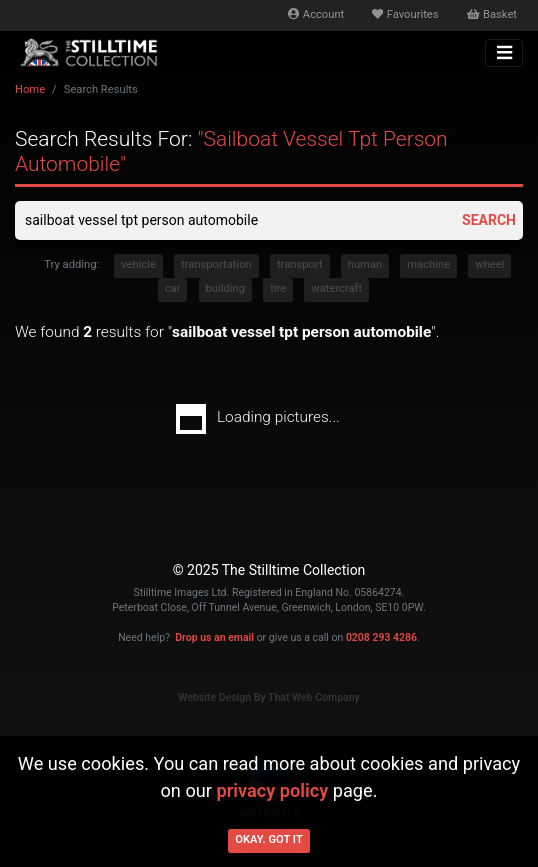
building (225, 288)
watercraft (336, 288)
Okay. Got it (269, 839)
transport (300, 264)
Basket (492, 14)
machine (428, 264)
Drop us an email (214, 637)
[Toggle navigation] (504, 53)
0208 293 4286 (381, 637)
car (173, 288)
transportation (216, 264)
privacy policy (272, 790)
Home (30, 89)
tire (278, 288)
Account (316, 14)
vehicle (138, 264)
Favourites (405, 14)
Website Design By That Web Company (269, 697)
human (365, 264)
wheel (489, 264)
